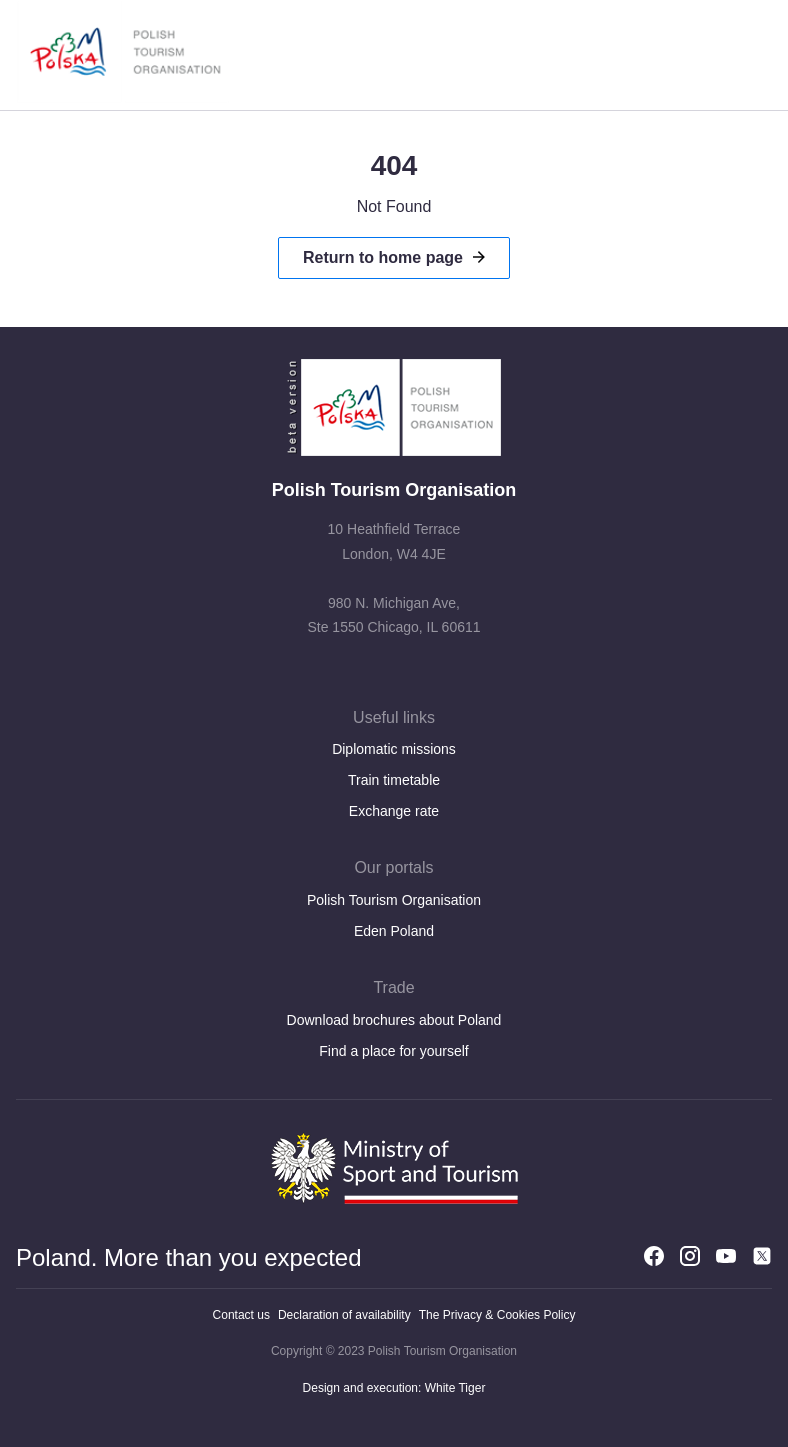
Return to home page (383, 257)
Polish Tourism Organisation (394, 900)
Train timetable (394, 780)
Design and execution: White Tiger (394, 1388)
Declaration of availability (344, 1315)
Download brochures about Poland (394, 1020)
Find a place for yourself (393, 1051)
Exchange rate (394, 811)
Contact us (241, 1315)
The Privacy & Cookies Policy (497, 1315)
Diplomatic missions (394, 749)
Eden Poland (394, 931)
